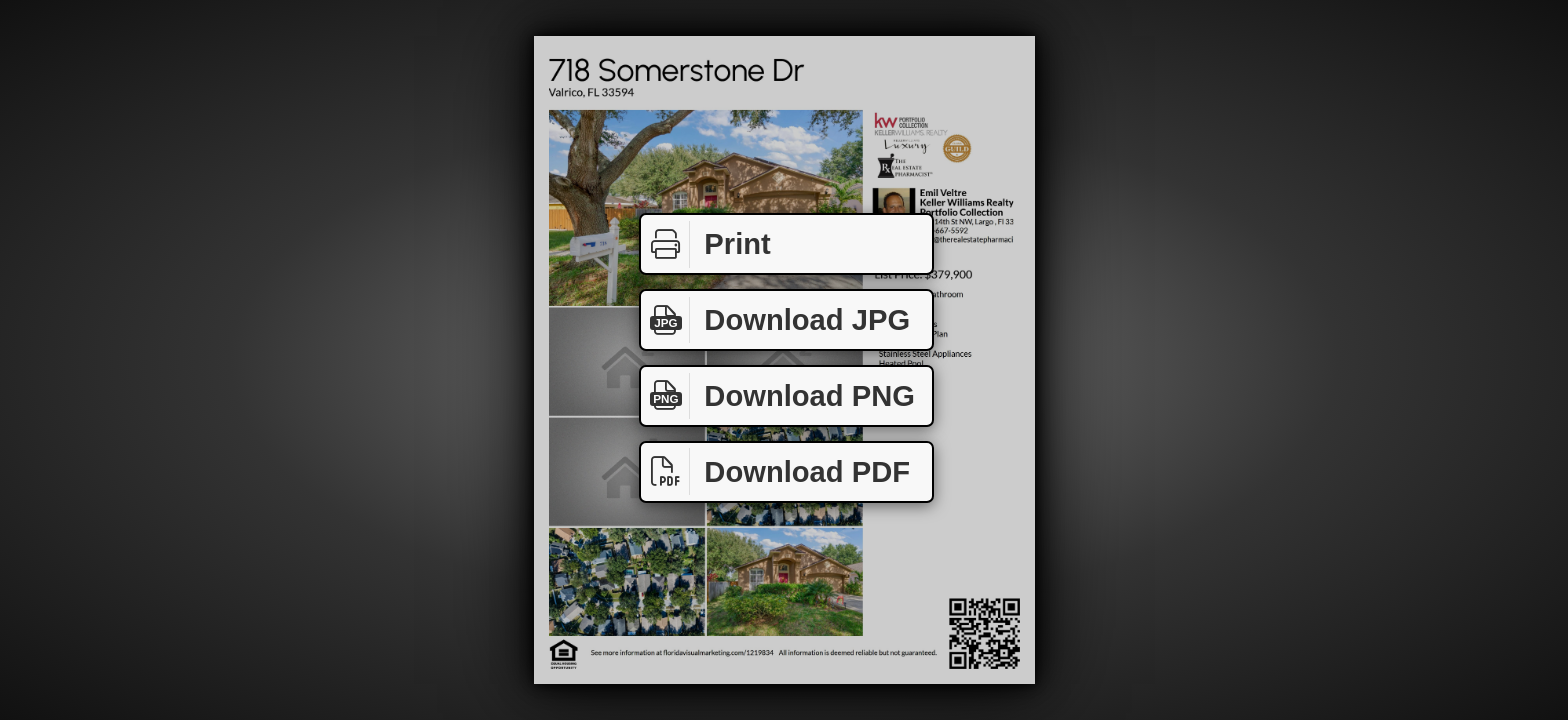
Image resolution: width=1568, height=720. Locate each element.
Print (706, 244)
